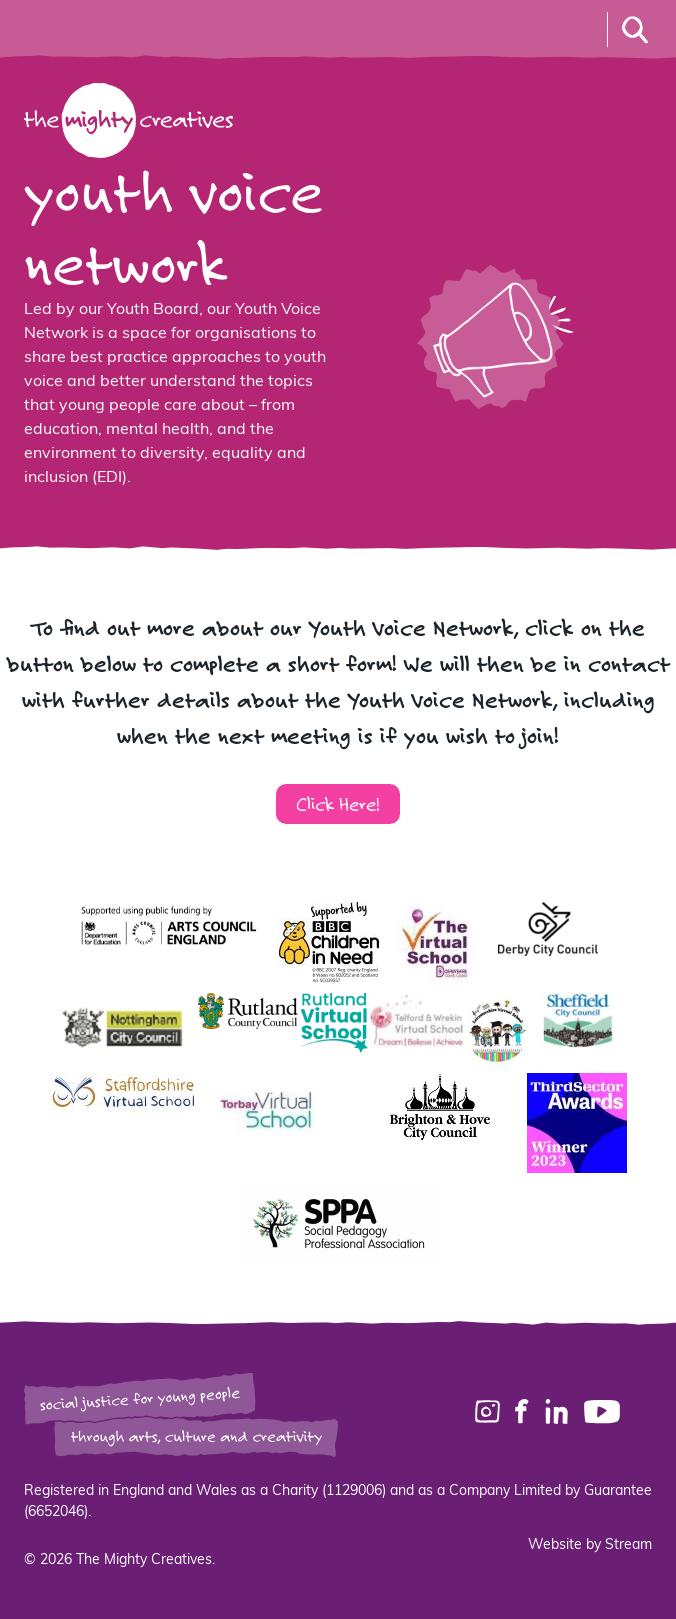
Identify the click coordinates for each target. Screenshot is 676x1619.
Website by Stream (590, 1545)
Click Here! (338, 803)
